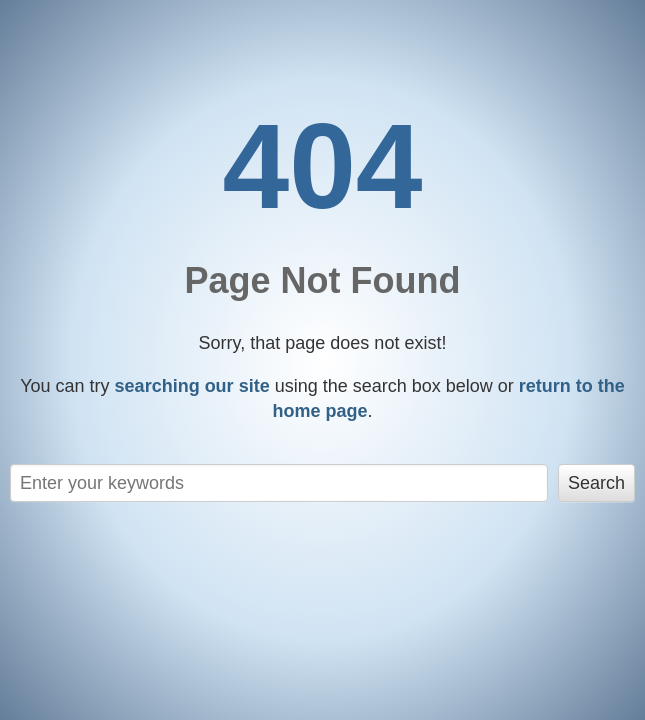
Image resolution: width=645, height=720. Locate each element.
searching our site (192, 386)
